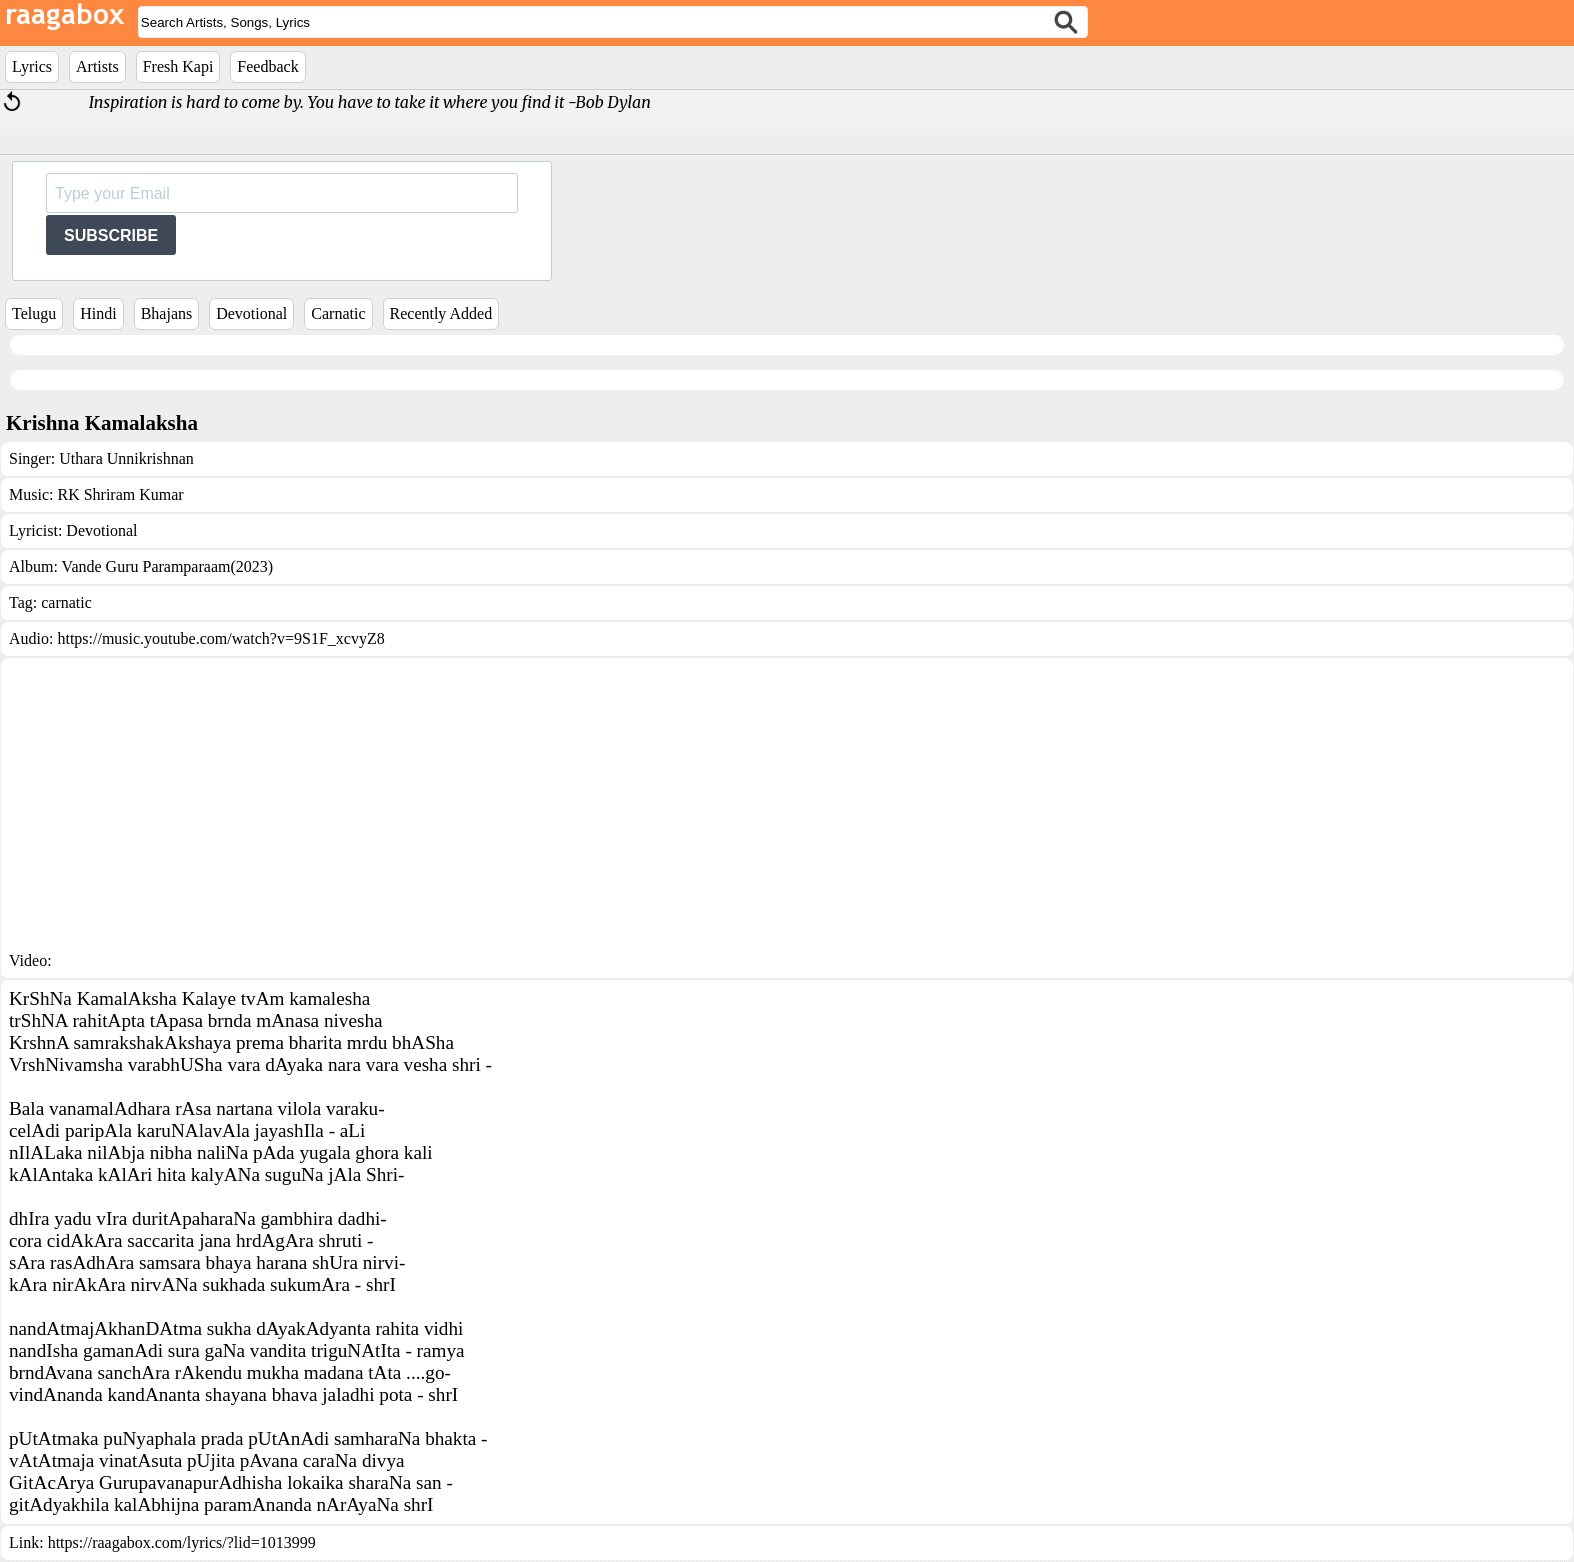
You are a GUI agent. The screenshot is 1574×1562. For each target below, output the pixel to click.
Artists (97, 66)
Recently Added (441, 313)
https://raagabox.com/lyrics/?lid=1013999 (182, 1542)
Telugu (34, 313)
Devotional (251, 313)
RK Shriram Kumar (120, 494)
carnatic (66, 602)
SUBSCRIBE (111, 235)
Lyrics (32, 66)
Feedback (267, 66)
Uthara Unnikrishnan (126, 458)
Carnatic (338, 313)
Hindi (98, 313)
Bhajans (167, 313)
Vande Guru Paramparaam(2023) (167, 566)
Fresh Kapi (178, 66)
